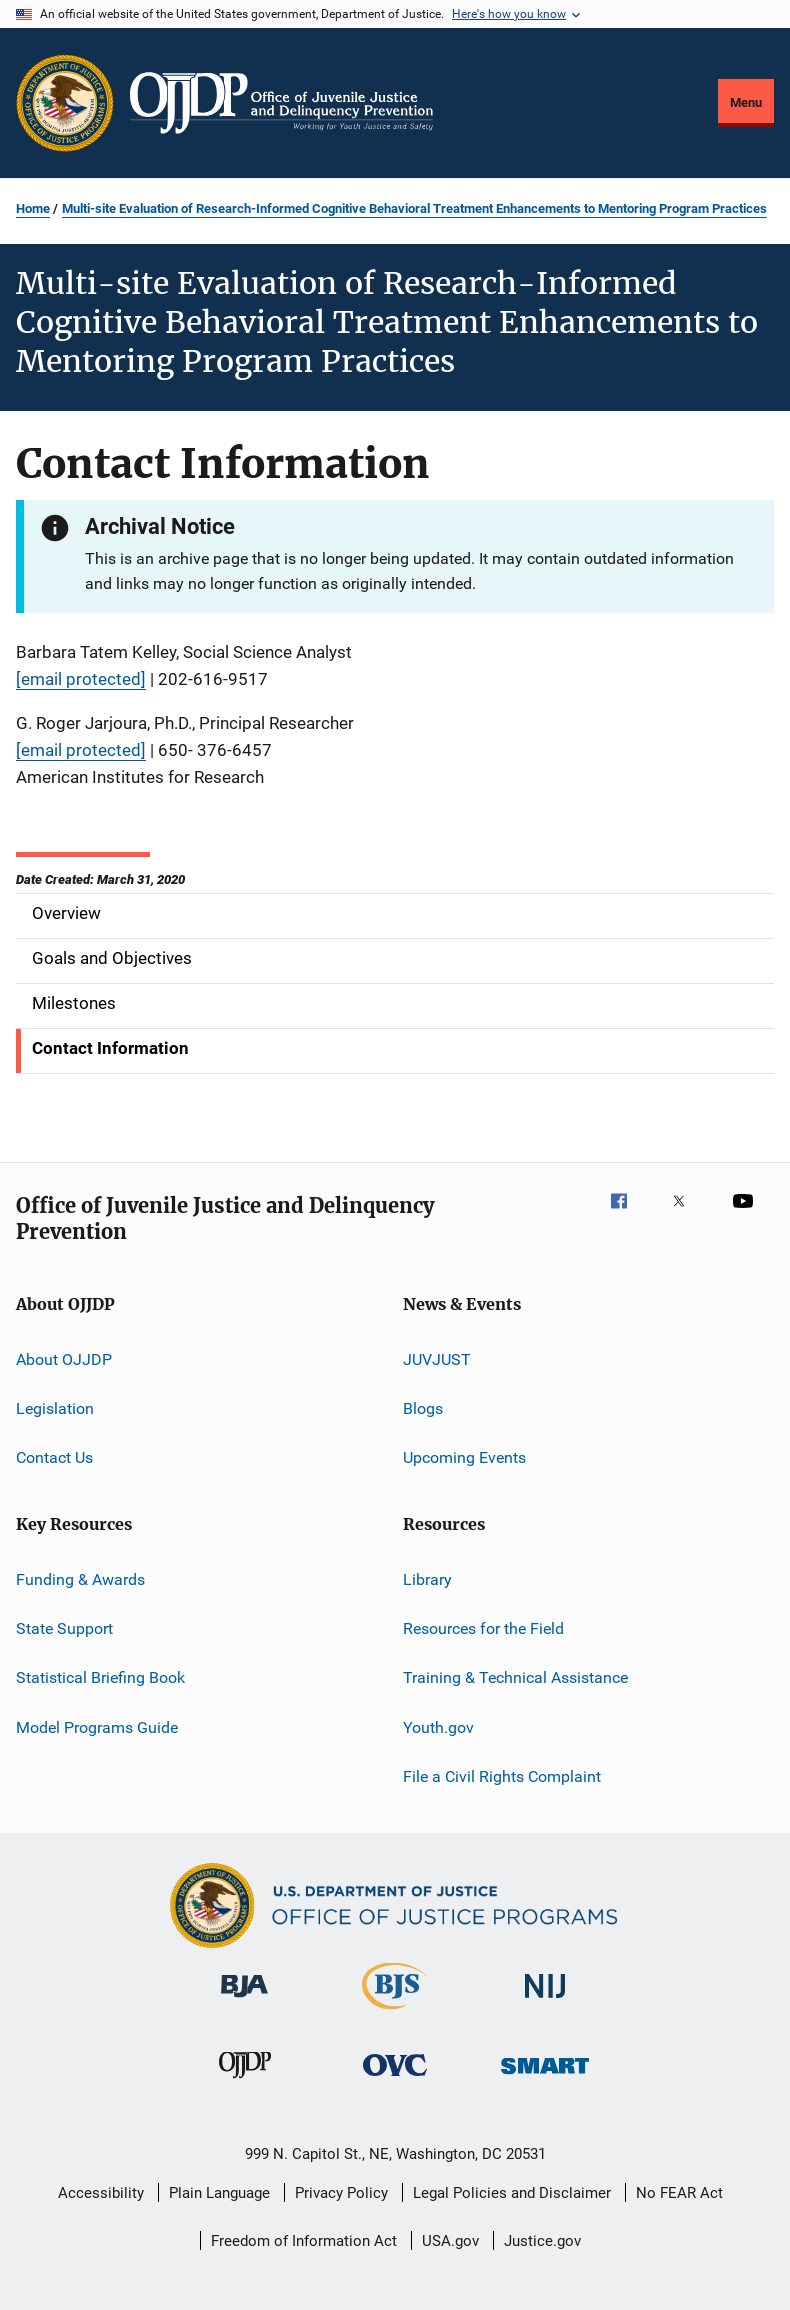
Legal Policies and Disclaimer (512, 2193)
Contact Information (110, 1048)
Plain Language (219, 2193)
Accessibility (101, 2193)
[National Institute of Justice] (545, 2001)
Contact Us (54, 1457)
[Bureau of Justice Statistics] (394, 2013)
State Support (64, 1628)
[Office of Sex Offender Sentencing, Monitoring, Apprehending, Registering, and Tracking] (545, 2077)
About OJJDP (64, 1358)
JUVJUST (437, 1358)
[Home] (281, 103)
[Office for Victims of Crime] (395, 2079)
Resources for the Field (483, 1628)
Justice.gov (542, 2241)
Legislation (55, 1408)
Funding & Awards (80, 1578)
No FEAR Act (679, 2193)
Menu (746, 102)
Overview (66, 913)
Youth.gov (438, 1727)
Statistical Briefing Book (100, 1677)
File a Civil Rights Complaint (502, 1776)
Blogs (423, 1408)
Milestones (74, 1003)
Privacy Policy (341, 2193)
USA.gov (450, 2241)
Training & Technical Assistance (515, 1677)
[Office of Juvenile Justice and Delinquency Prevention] (245, 2082)
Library (427, 1578)
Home (33, 208)
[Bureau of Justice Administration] (244, 2001)
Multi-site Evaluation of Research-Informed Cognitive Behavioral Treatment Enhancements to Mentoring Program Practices (414, 208)
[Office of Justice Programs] (65, 103)
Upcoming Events (464, 1457)
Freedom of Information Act (304, 2241)
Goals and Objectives (112, 958)
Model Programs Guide (97, 1727)
